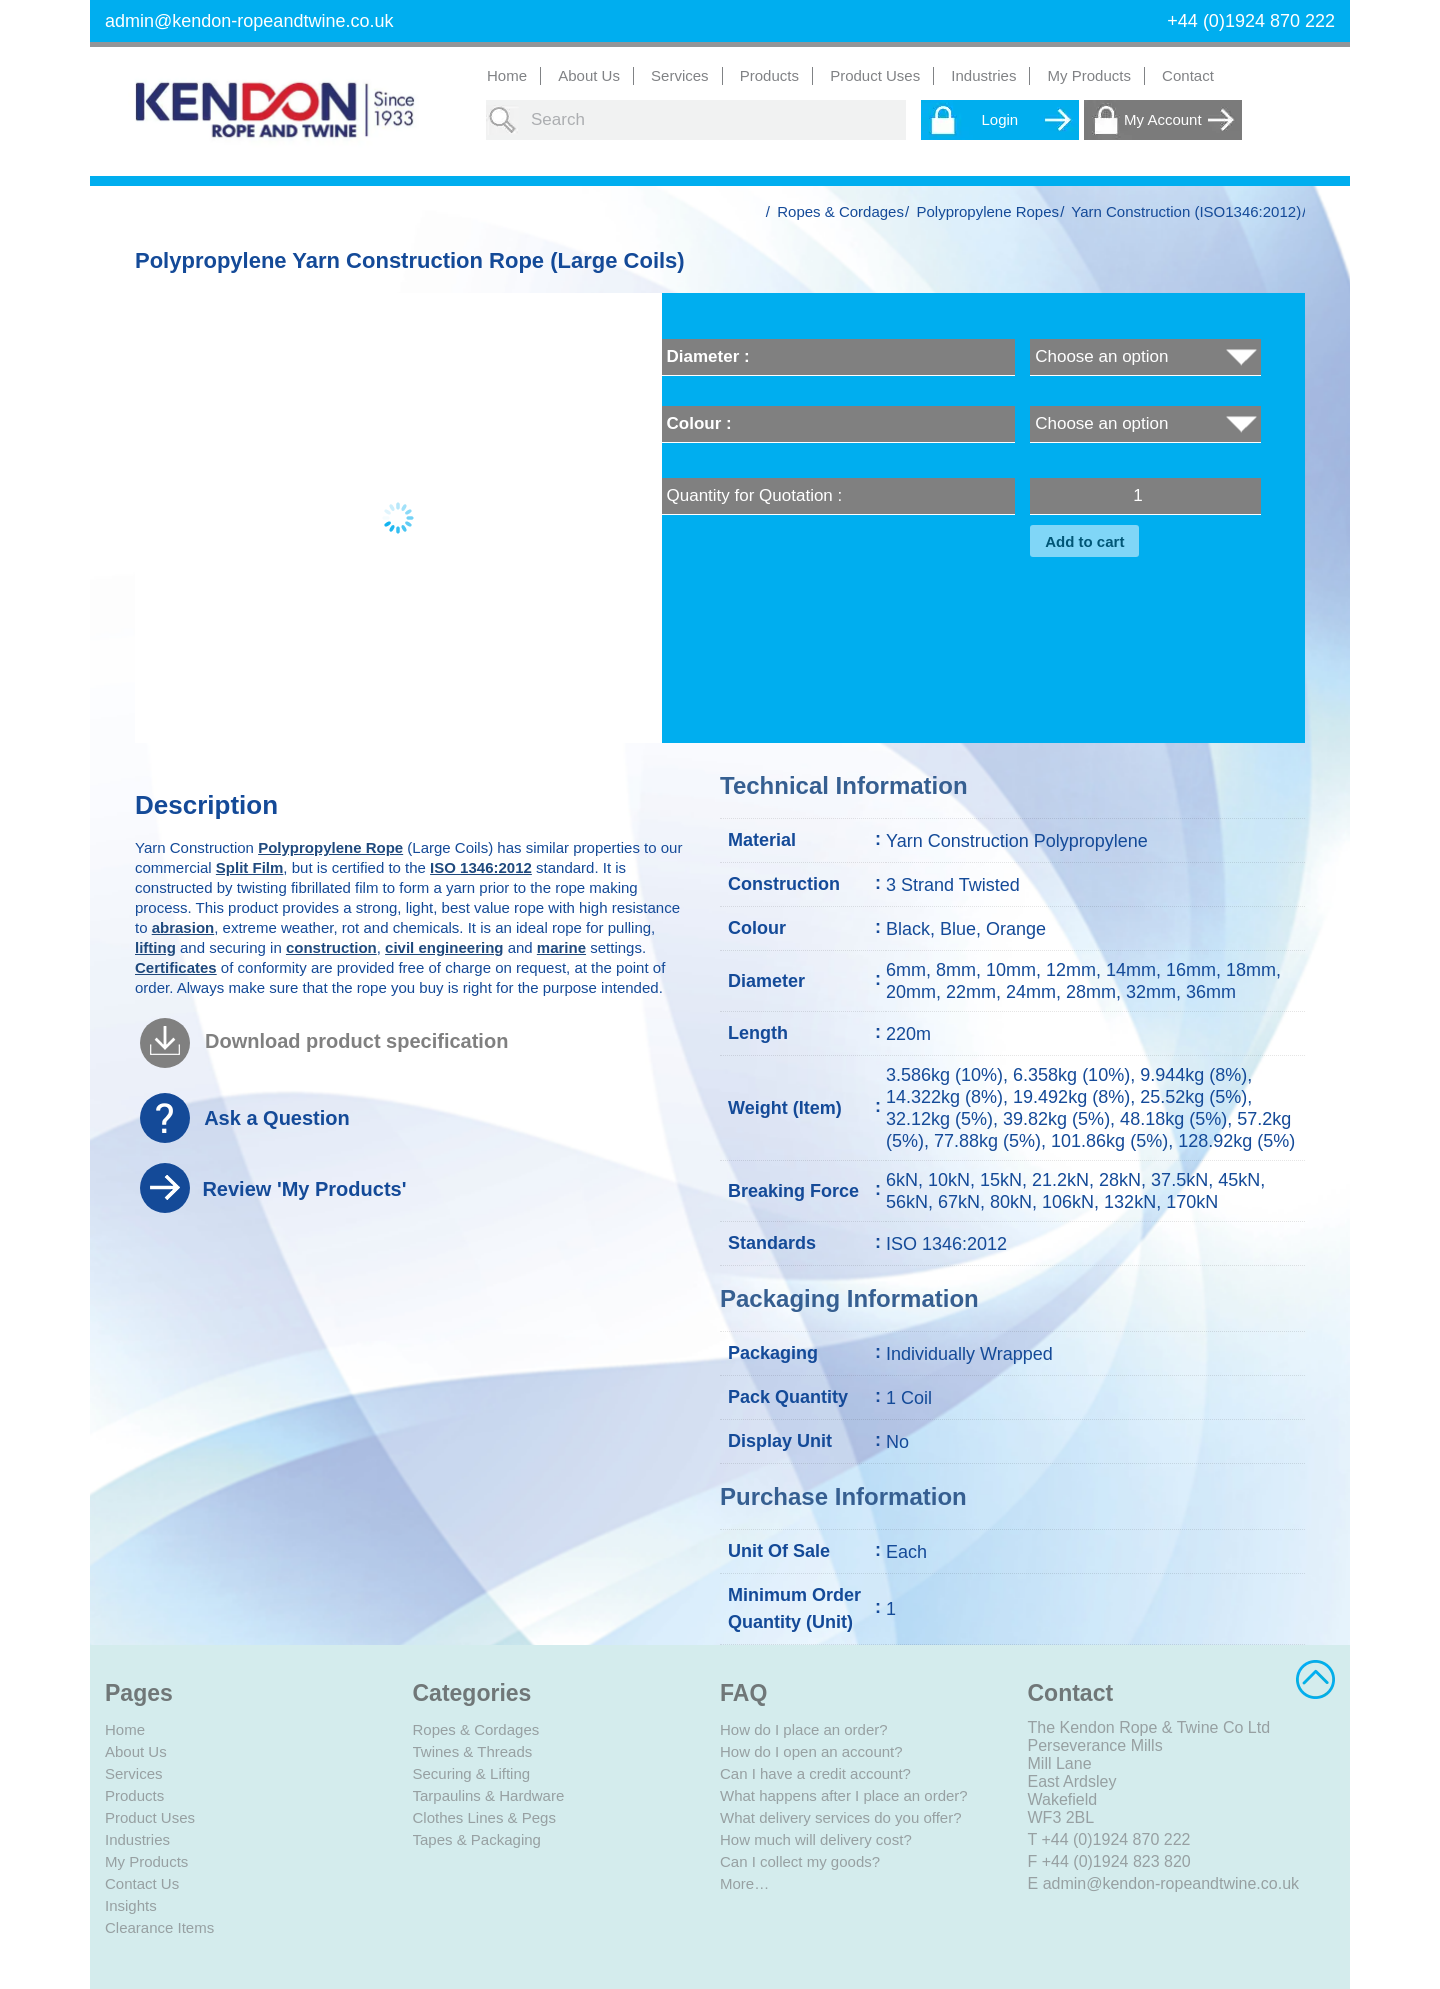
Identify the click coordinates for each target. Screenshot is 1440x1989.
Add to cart (1084, 541)
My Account (1163, 119)
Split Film (250, 867)
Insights (131, 1905)
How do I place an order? (804, 1729)
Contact (1188, 75)
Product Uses (150, 1817)
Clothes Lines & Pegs (484, 1817)
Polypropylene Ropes (987, 211)
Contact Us (142, 1883)
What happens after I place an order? (844, 1795)
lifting (155, 947)
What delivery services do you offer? (841, 1817)
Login (1000, 119)
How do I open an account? (811, 1751)
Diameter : (708, 356)
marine (561, 947)
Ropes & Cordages (840, 211)
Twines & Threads (473, 1751)
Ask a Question (277, 1118)
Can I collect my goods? (800, 1861)
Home (507, 75)
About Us (589, 75)
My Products (1089, 75)
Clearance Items (159, 1927)
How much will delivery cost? (816, 1839)
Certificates (176, 967)
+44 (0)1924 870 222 (1115, 1839)
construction (331, 947)
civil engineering (444, 947)
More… (744, 1883)
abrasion (183, 927)
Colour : (699, 423)
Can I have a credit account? (815, 1773)
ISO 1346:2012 (481, 867)
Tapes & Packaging (477, 1839)
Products (134, 1795)
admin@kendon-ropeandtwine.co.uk (249, 21)
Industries (137, 1839)
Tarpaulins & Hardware (489, 1795)
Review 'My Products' (304, 1189)
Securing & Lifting (472, 1773)
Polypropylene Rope (330, 847)
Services (134, 1773)
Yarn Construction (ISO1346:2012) (1186, 211)
